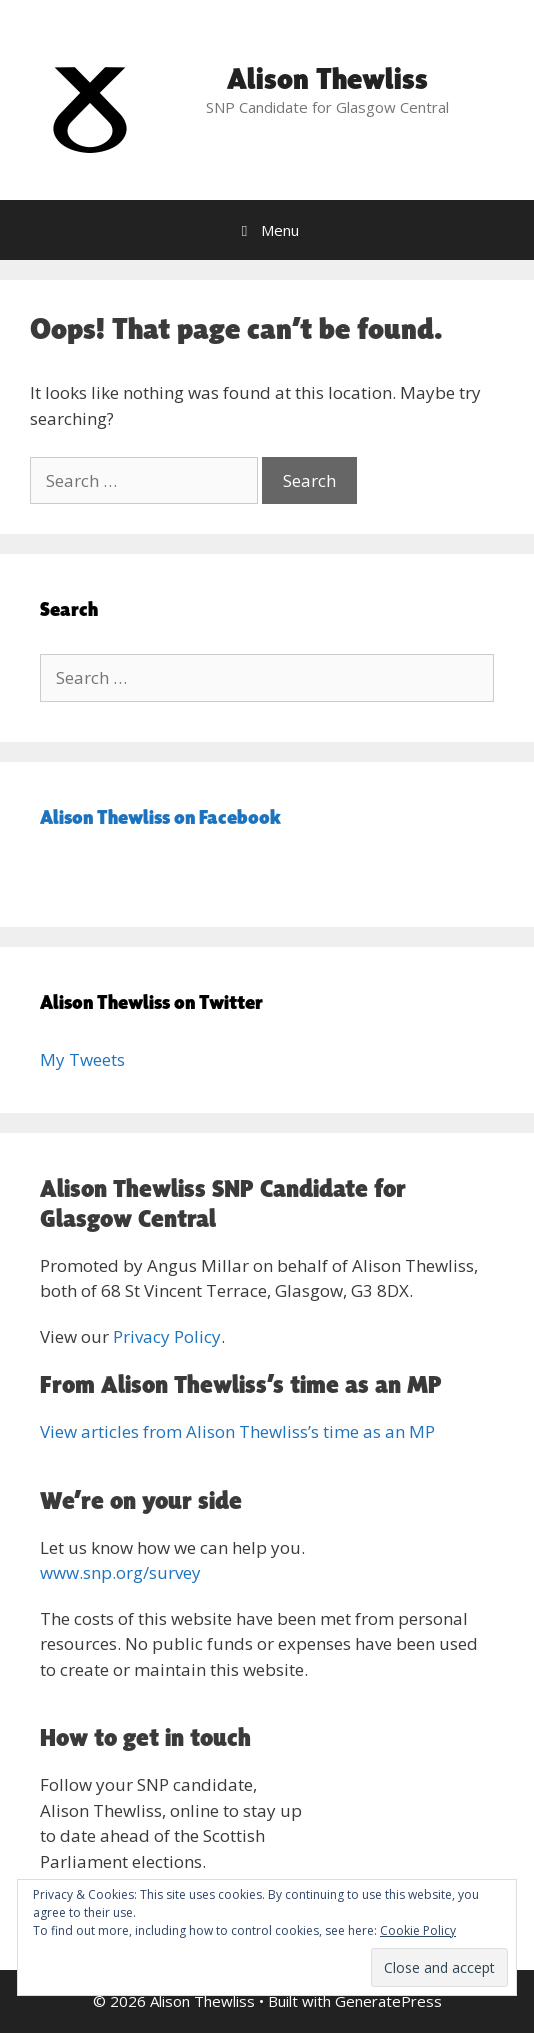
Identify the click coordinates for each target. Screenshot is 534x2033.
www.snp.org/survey (120, 1572)
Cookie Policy (418, 1930)
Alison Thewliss (327, 78)
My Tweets (82, 1059)
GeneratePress (388, 2001)
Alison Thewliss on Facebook (160, 817)
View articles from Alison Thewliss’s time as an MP (237, 1431)
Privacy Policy (167, 1336)
